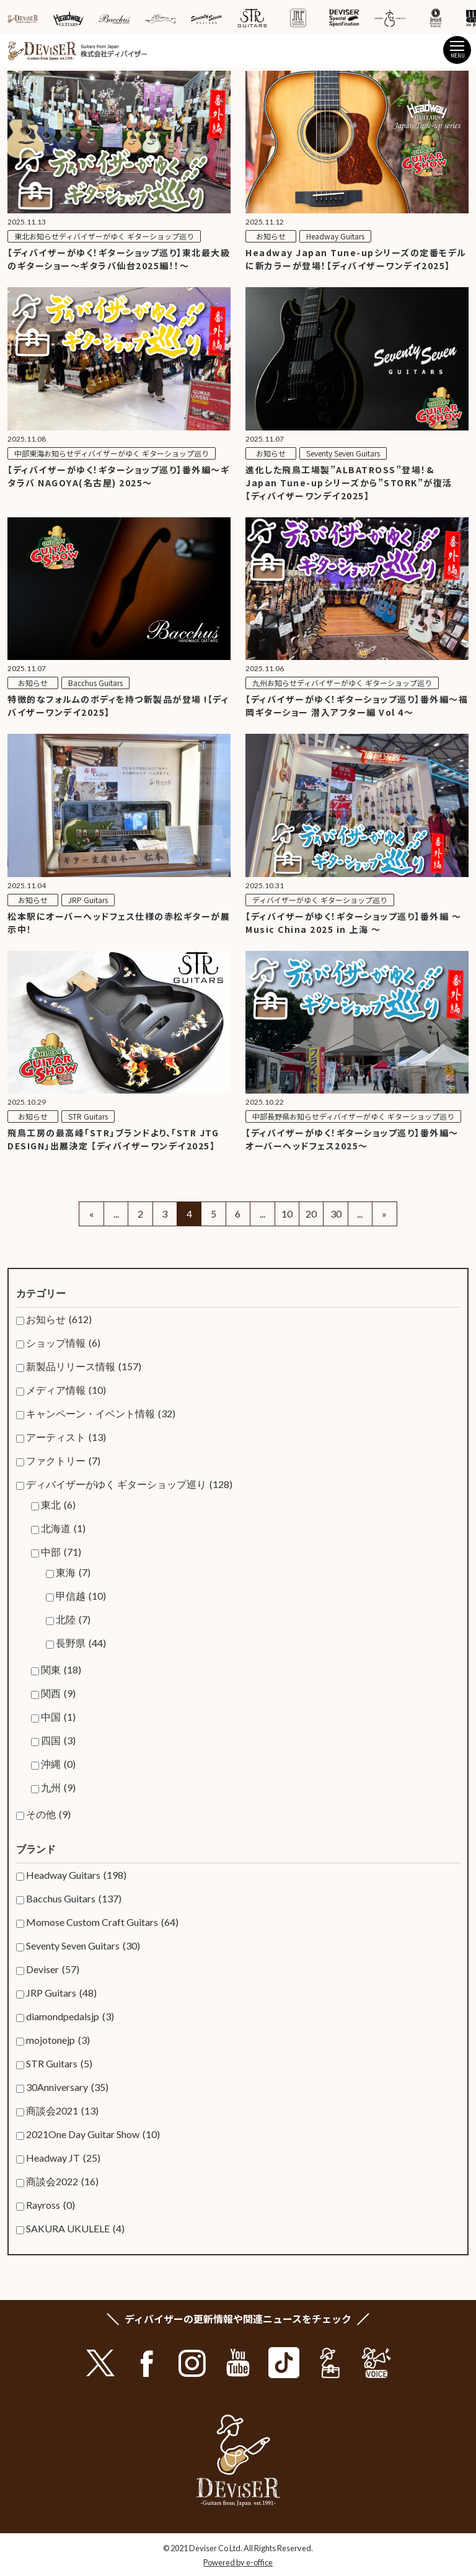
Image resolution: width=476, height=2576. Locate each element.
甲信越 (81, 1596)
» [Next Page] (384, 1213)
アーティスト (66, 1437)
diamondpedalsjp (70, 2016)
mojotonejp (58, 2040)
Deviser (52, 1969)
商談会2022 (62, 2181)
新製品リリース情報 (83, 1366)
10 (287, 1213)
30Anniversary (67, 2087)
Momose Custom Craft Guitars (102, 1922)
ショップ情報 (63, 1343)
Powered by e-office (238, 2562)
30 (336, 1213)
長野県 (81, 1643)
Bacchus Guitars (73, 1898)
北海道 (63, 1528)
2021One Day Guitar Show (93, 2134)
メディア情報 (66, 1390)
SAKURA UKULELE (75, 2228)
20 (311, 1213)
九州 (58, 1787)
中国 (58, 1717)
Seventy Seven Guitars (83, 1945)
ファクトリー (63, 1460)
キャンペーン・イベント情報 (100, 1413)
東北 (58, 1504)
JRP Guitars (61, 1993)
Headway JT (63, 2158)
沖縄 (58, 1764)
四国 (58, 1740)
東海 (73, 1572)
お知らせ (59, 1319)
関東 (61, 1669)
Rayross (50, 2205)
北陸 (73, 1619)
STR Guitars (59, 2063)
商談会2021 (62, 2110)
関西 (58, 1693)
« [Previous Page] (91, 1213)
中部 (61, 1552)
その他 (48, 1814)
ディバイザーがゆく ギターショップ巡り (129, 1484)
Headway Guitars (76, 1875)
